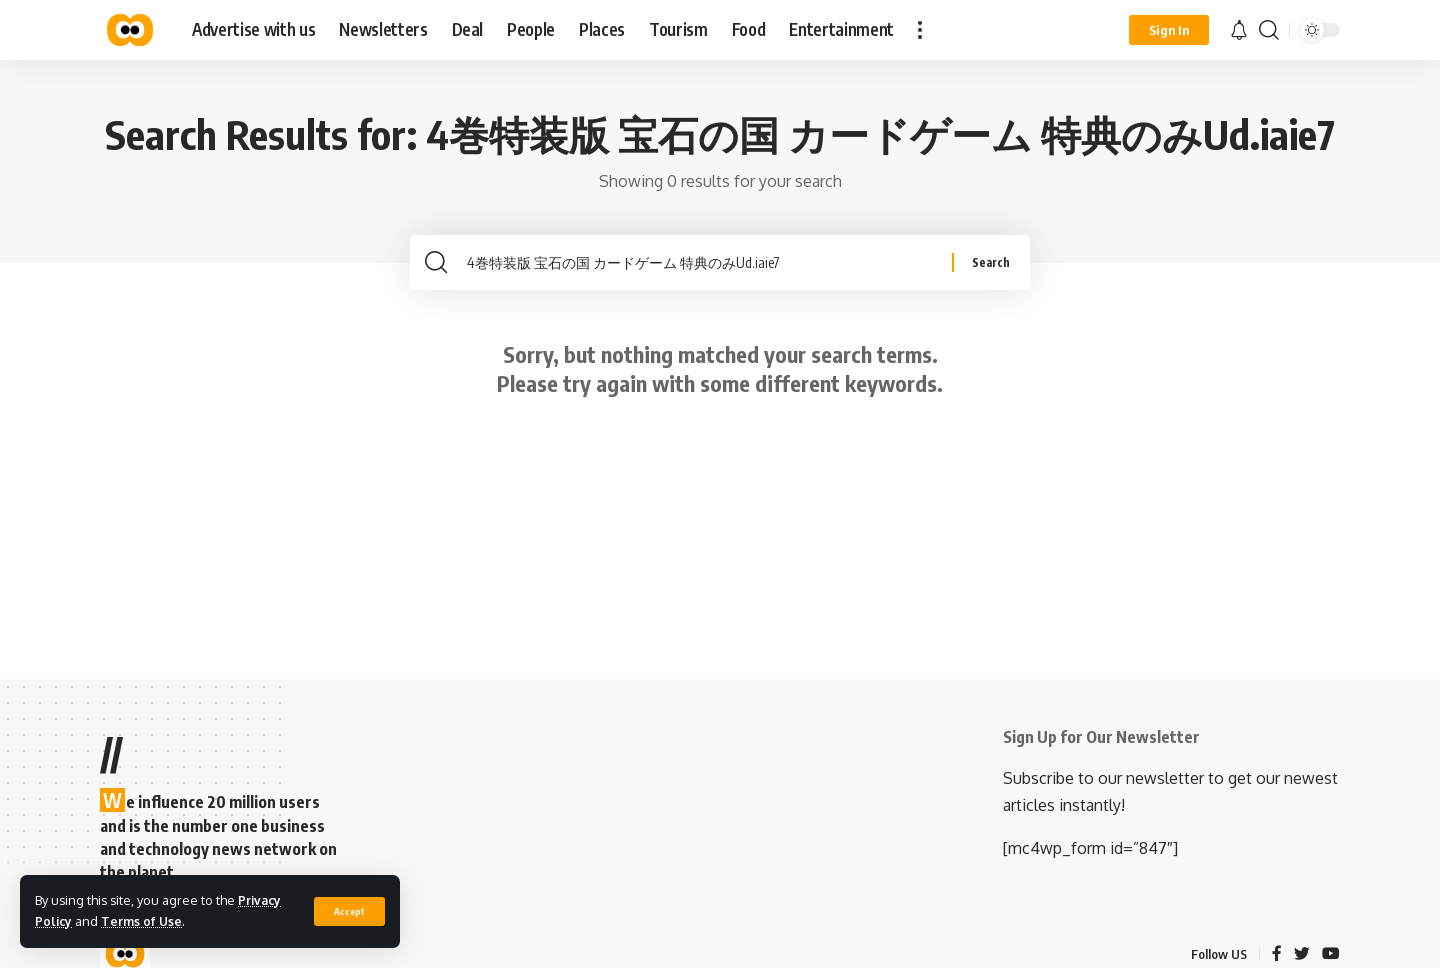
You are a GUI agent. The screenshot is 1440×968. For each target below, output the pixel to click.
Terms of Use (144, 921)
